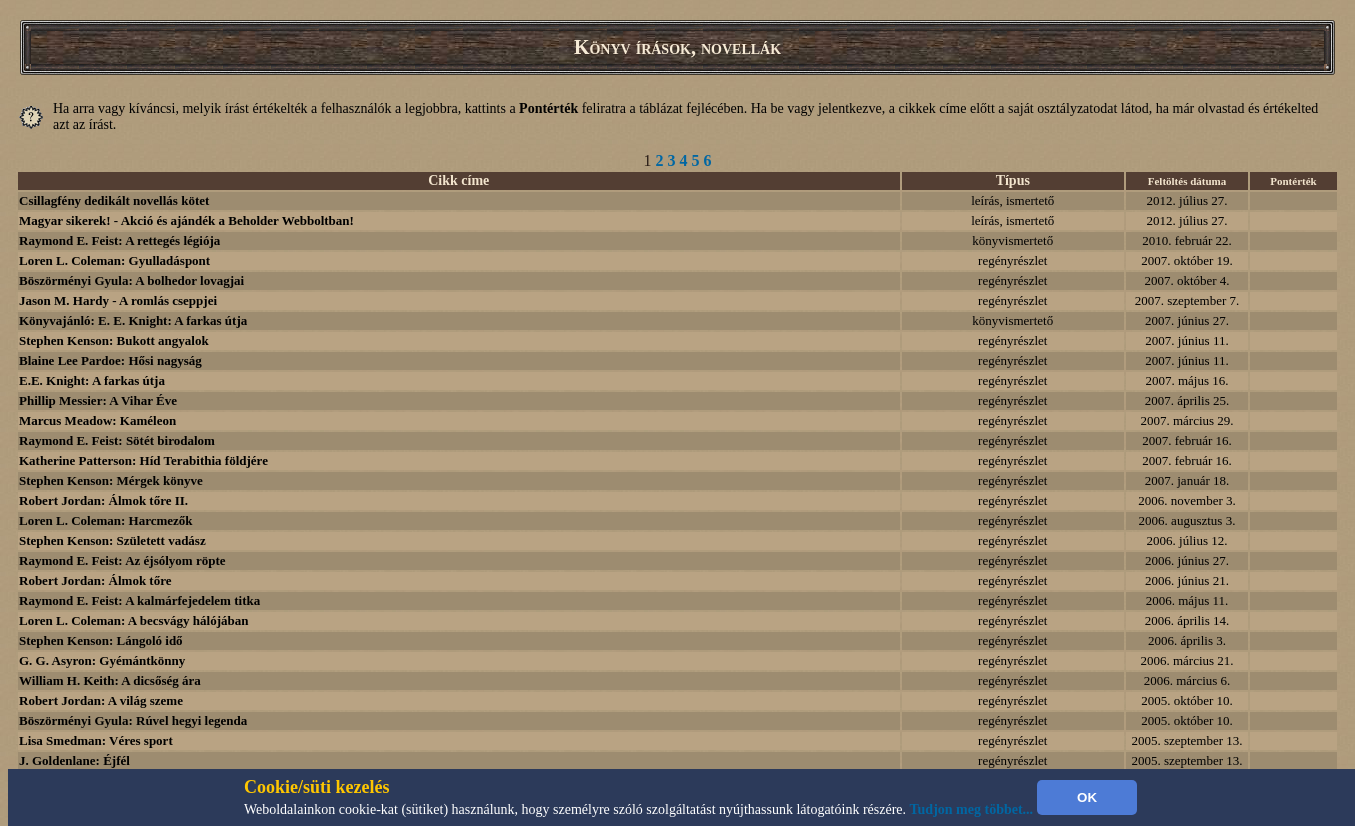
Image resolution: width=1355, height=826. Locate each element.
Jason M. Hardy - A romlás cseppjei (118, 300)
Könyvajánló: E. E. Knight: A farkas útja (133, 320)
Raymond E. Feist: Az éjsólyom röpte (122, 560)
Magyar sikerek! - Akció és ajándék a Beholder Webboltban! (186, 220)
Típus (1013, 180)
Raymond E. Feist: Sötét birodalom (117, 440)
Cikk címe (458, 180)
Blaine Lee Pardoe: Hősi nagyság (110, 360)
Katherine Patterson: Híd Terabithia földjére (143, 460)
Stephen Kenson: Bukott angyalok (114, 340)
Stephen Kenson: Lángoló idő (101, 640)
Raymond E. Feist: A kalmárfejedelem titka (139, 600)
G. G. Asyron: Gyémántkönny (102, 660)
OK (1087, 797)
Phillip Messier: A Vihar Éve (98, 400)
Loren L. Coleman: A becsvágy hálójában (133, 620)
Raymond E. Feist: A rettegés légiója (119, 240)
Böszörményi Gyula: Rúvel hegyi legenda (133, 720)
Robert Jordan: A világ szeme (101, 700)
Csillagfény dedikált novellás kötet (114, 200)
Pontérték (1293, 181)
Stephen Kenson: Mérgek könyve (111, 480)
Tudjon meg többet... (972, 809)
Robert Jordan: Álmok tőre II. (103, 500)
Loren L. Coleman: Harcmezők (106, 520)
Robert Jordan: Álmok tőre (95, 580)
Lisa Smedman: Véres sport (96, 740)
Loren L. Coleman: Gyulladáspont (114, 260)
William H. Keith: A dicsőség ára (110, 680)
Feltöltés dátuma (1187, 181)
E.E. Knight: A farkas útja (92, 380)
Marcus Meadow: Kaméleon (97, 420)
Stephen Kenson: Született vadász (112, 540)
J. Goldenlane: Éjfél (74, 760)
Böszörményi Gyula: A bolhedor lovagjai (131, 280)
